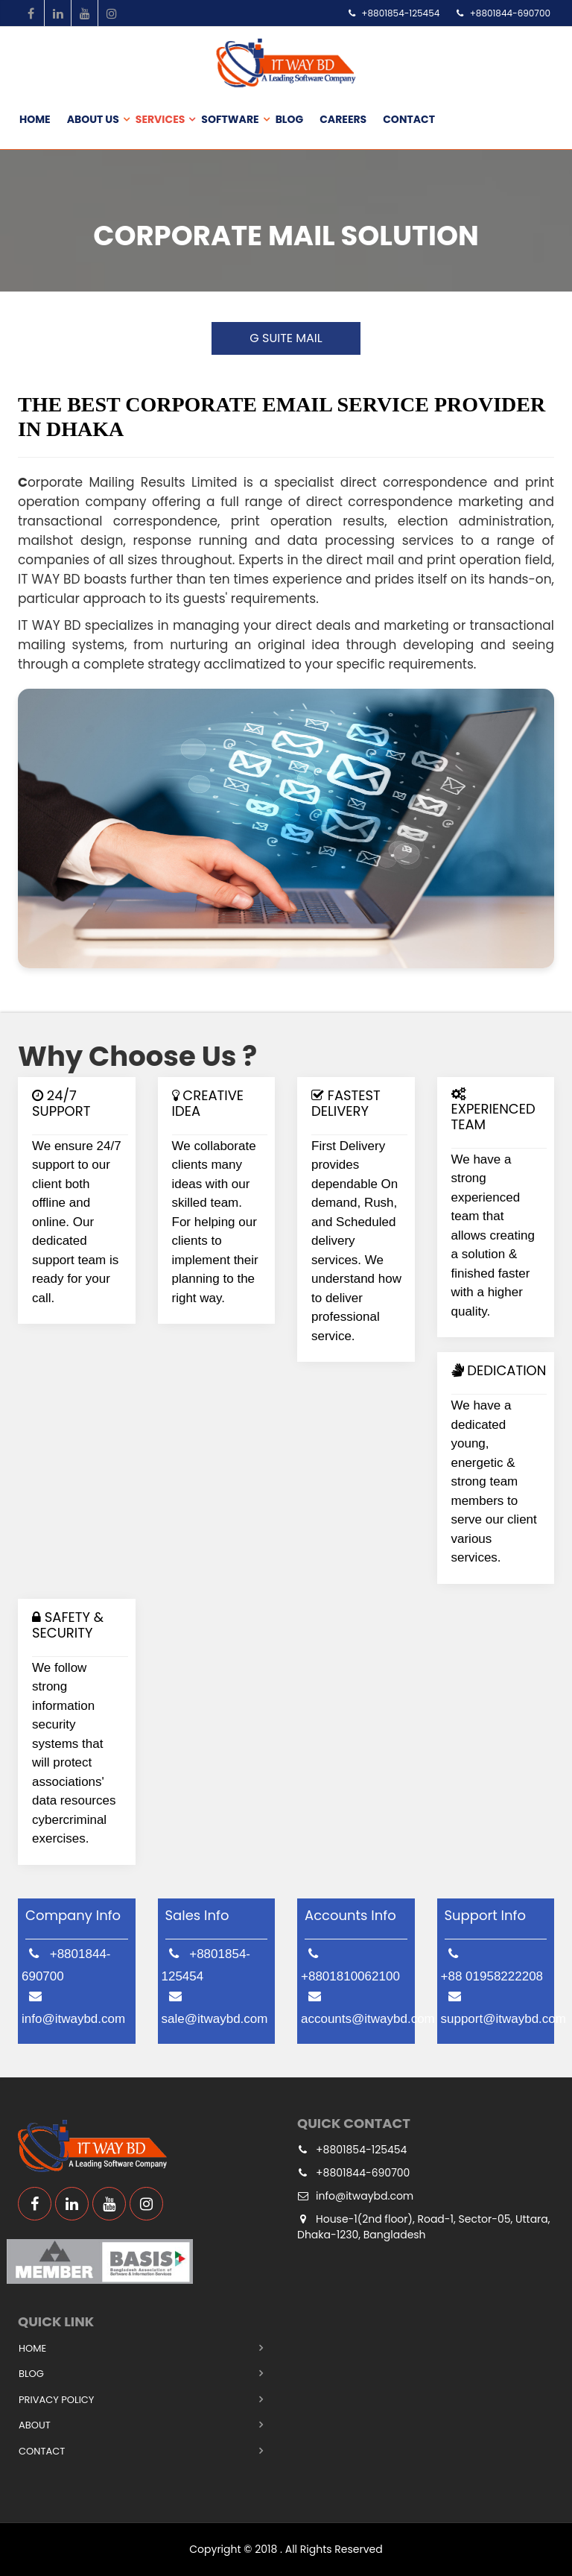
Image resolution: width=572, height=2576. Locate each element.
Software (229, 119)
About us (93, 119)
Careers (343, 119)
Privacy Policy (56, 2400)
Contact (409, 119)
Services (160, 119)
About (35, 2425)
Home (35, 119)
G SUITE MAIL (286, 338)
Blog (290, 119)
